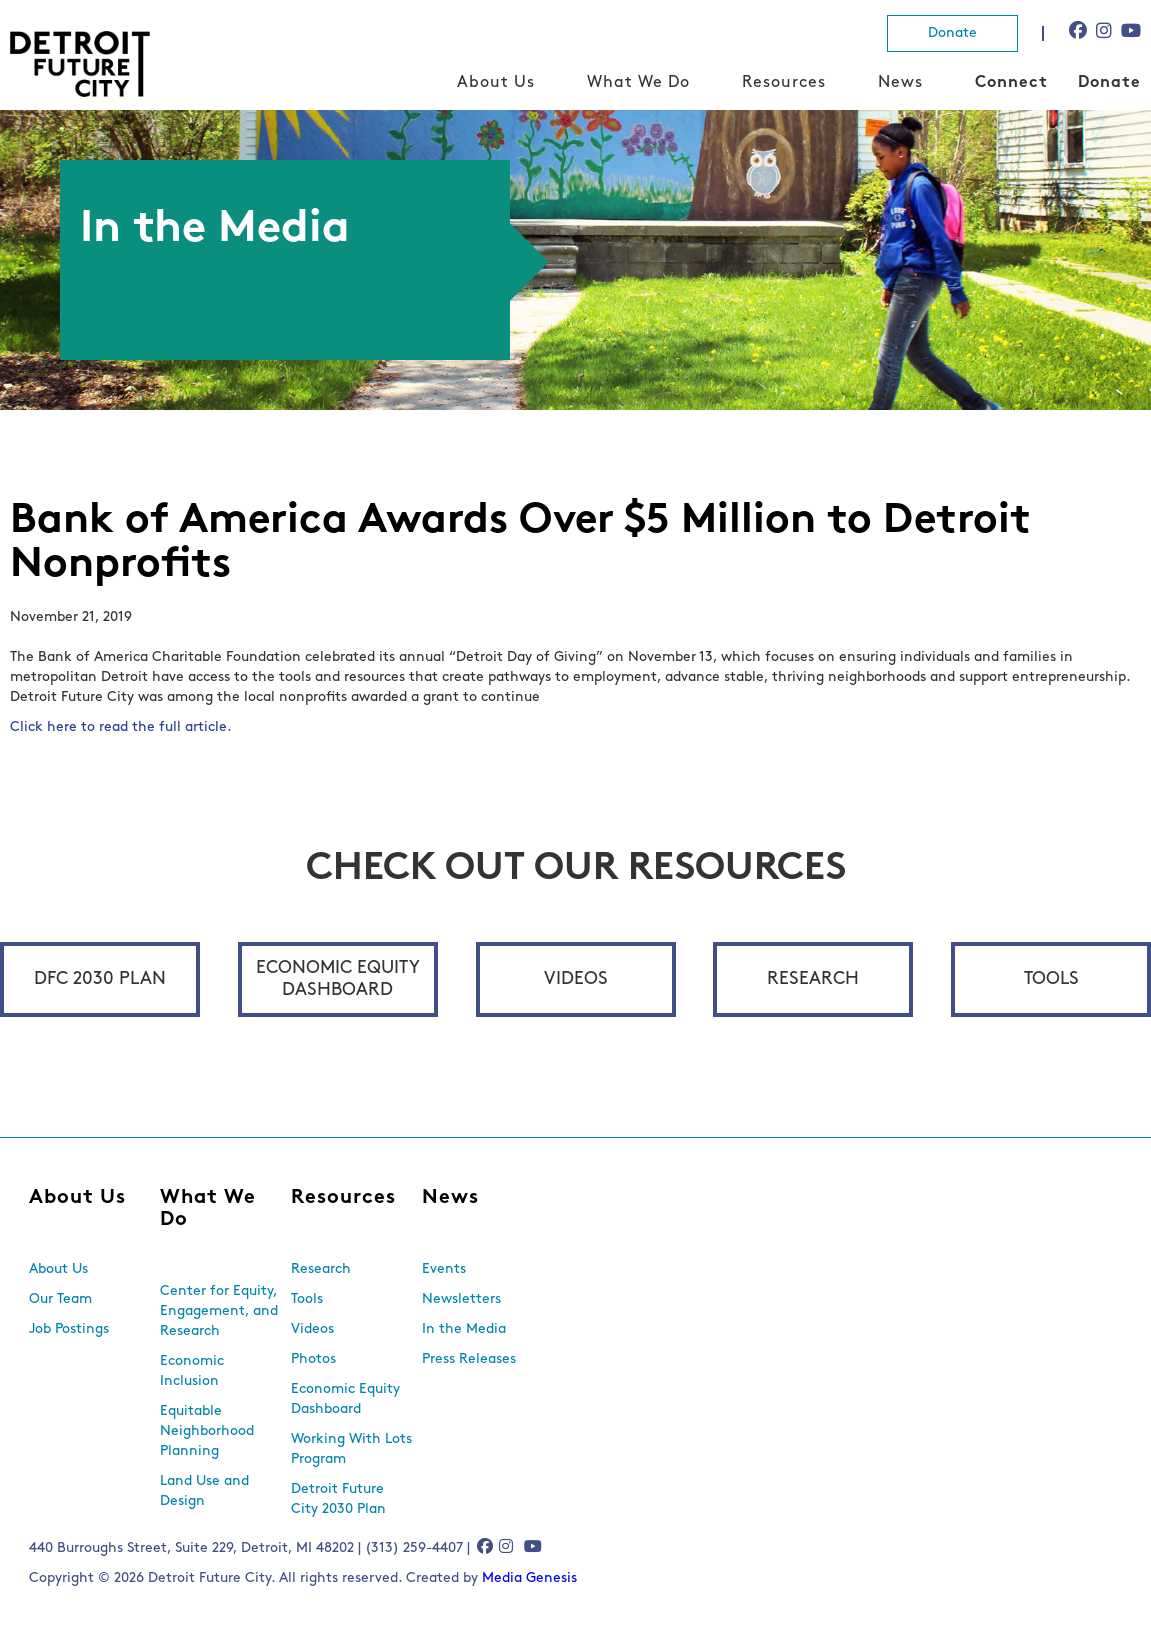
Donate (952, 33)
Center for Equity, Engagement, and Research (219, 1311)
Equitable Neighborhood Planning (207, 1431)
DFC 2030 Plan (100, 979)
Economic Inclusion (192, 1371)
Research (813, 979)
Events (444, 1269)
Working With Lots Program (351, 1449)
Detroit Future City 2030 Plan (338, 1499)
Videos (576, 979)
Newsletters (461, 1299)
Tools (1051, 979)
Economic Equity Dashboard (338, 979)
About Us (496, 83)
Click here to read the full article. (121, 727)
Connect (1011, 83)
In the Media (464, 1329)
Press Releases (469, 1359)
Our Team (60, 1299)
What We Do (638, 83)
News (900, 83)
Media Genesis (529, 1578)
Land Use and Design (204, 1491)
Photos (313, 1359)
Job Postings (69, 1329)
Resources (784, 83)
